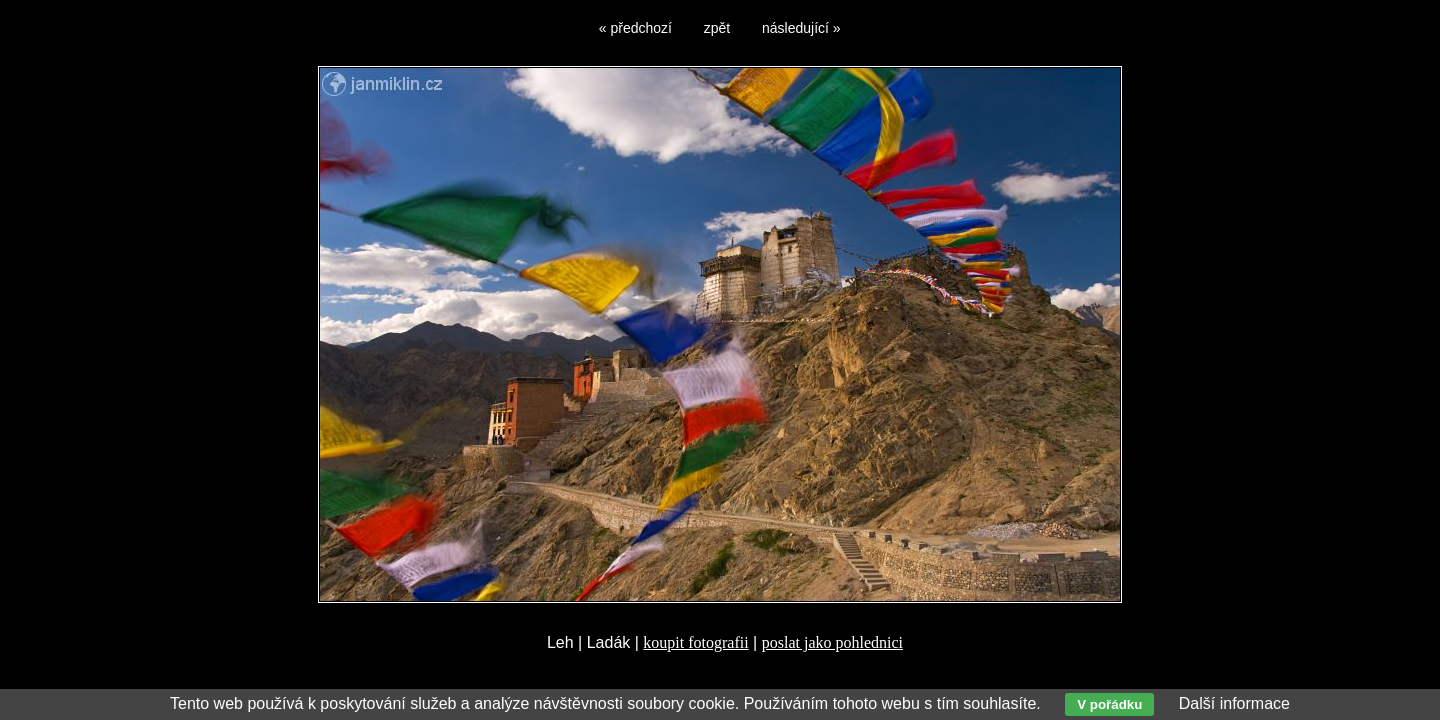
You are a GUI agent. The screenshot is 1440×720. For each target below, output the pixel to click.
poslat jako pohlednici (832, 642)
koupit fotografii (695, 642)
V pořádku (1109, 704)
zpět (717, 28)
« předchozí (635, 28)
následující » (801, 28)
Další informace (1234, 703)
